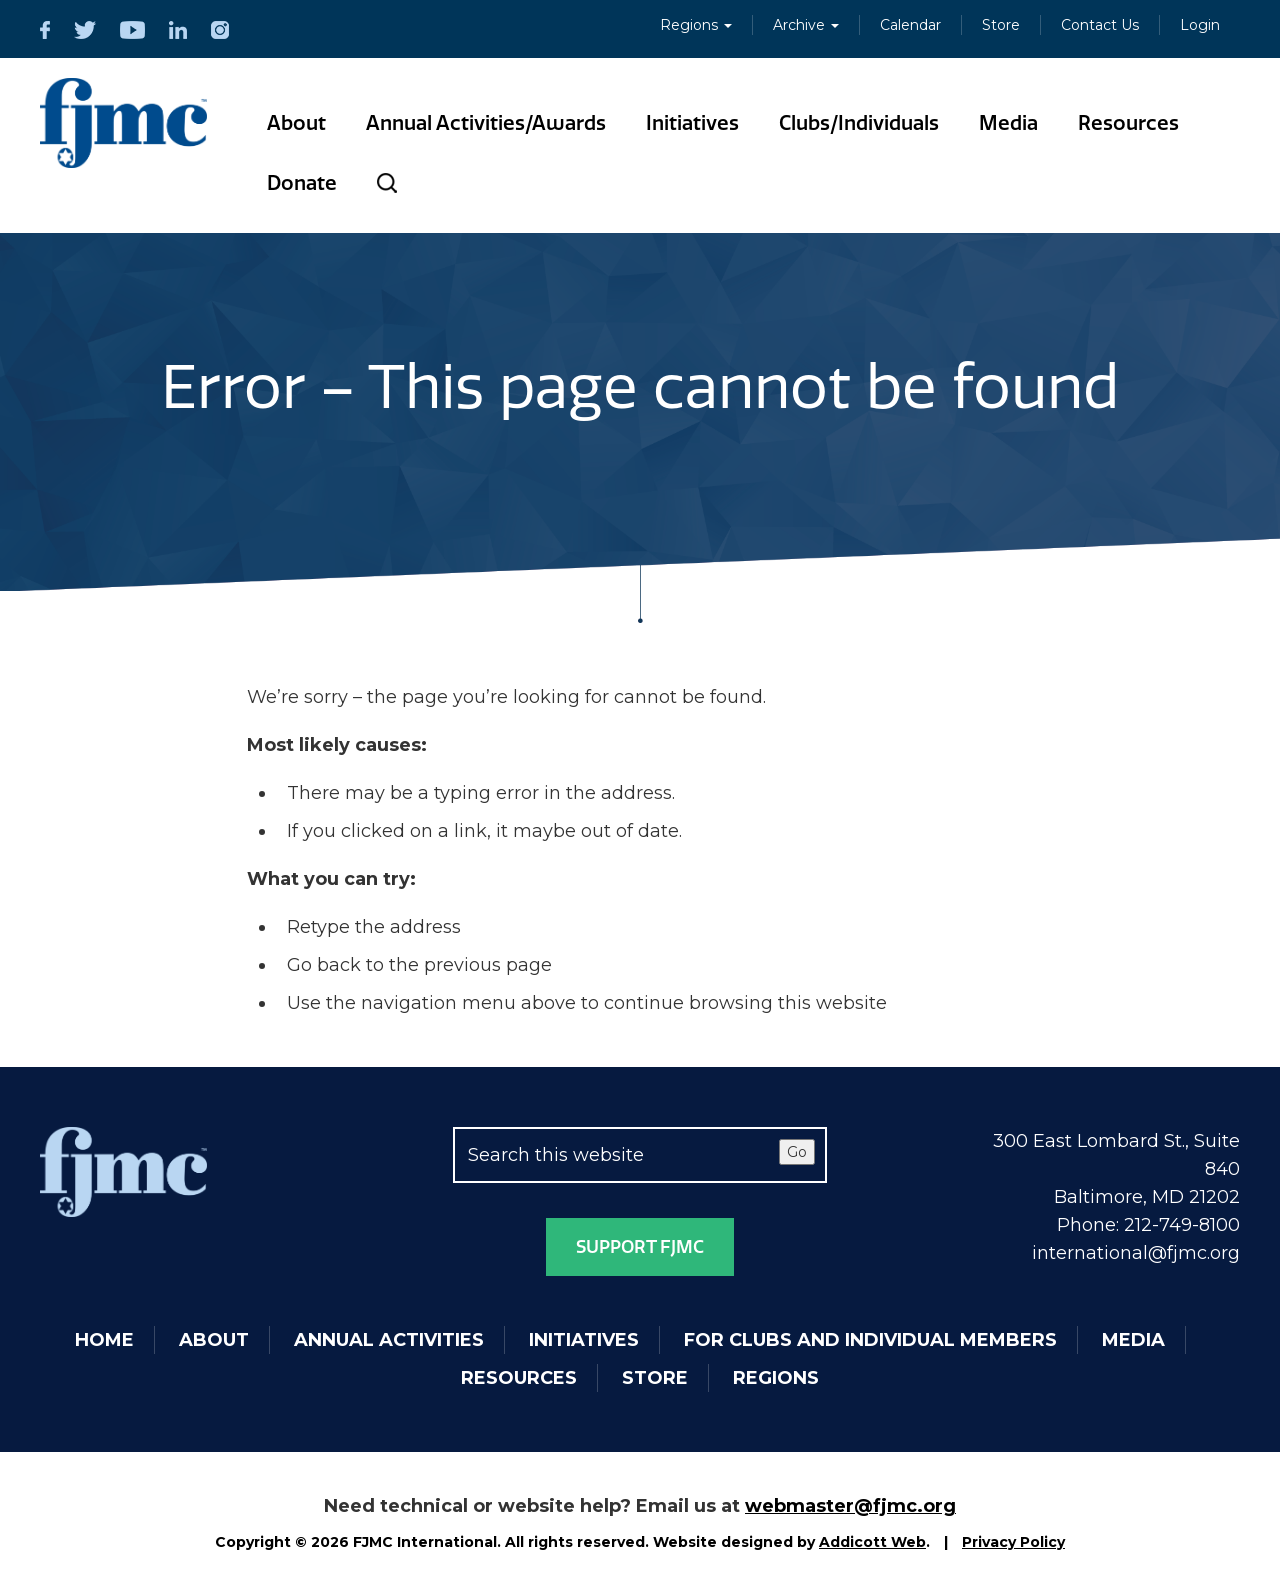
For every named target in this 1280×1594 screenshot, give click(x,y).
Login (1200, 25)
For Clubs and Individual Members (870, 1340)
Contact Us (1100, 25)
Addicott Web (872, 1542)
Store (1001, 25)
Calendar (910, 25)
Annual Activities (389, 1340)
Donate (302, 183)
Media (1008, 123)
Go (797, 1152)
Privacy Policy (1013, 1542)
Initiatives (692, 123)
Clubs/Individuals (859, 123)
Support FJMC (640, 1247)
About (296, 123)
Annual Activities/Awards (486, 123)
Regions (696, 25)
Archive (806, 25)
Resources (1128, 123)
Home (104, 1340)
